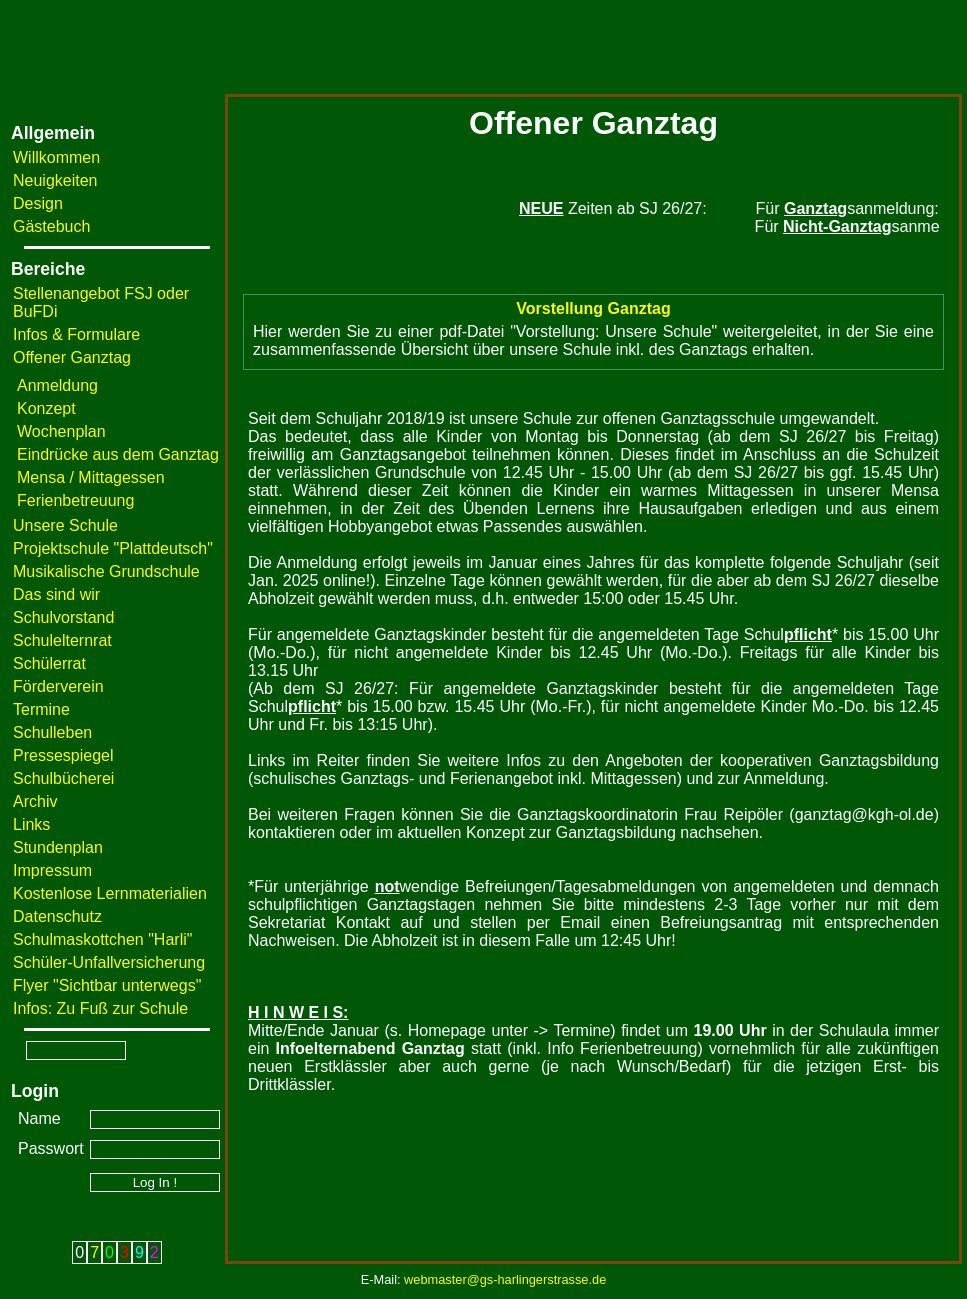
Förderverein (58, 686)
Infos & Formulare (76, 334)
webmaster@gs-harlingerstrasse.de (505, 1279)
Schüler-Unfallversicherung (109, 962)
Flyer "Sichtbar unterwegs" (107, 985)
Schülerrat (49, 663)
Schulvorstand (63, 617)
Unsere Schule (65, 525)
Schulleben (52, 732)
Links (31, 824)
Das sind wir (56, 594)
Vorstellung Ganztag (593, 308)
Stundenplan (58, 847)
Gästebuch (51, 226)
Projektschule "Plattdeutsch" (113, 548)
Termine (41, 709)
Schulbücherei (63, 778)
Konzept (46, 408)
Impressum (52, 870)
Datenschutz (57, 916)
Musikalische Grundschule (106, 571)
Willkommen (56, 157)
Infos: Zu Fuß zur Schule (100, 1008)
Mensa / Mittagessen (91, 477)
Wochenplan (61, 431)
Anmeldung (57, 385)
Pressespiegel (63, 755)
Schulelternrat (62, 640)
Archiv (35, 801)
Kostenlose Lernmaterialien (110, 893)
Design (38, 203)
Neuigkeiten (55, 180)
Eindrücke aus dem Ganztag (118, 454)
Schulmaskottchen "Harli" (102, 939)
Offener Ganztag (72, 357)
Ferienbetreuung (75, 500)
